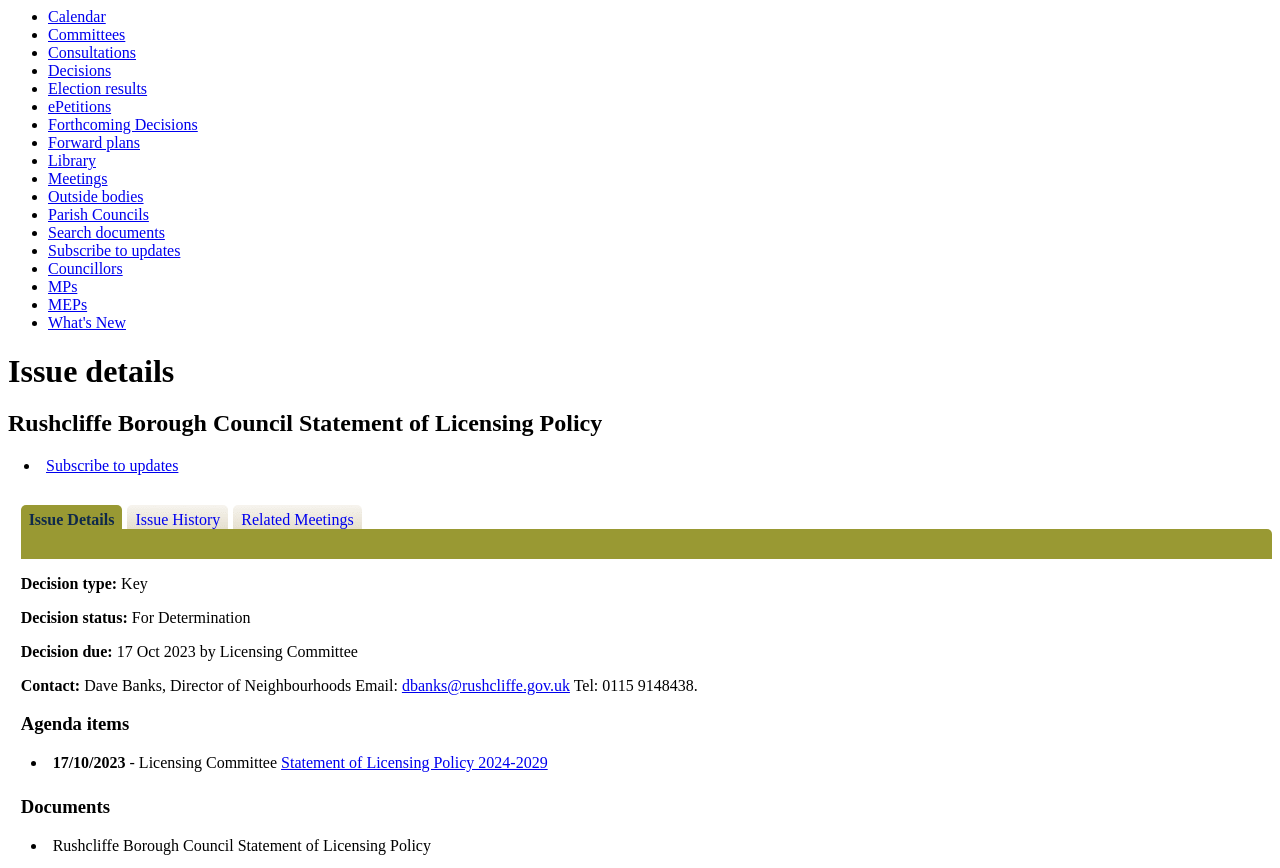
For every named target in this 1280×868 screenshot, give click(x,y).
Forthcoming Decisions (123, 124)
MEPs (67, 304)
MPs (62, 286)
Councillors (85, 268)
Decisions (79, 70)
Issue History (177, 519)
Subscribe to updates (114, 250)
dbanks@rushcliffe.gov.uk (486, 685)
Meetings (78, 178)
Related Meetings (297, 519)
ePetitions (79, 106)
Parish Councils (98, 214)
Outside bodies (96, 196)
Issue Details (72, 519)
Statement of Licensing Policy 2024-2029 (414, 762)
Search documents (106, 232)
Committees (86, 34)
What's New (87, 322)
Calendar (77, 16)
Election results (97, 88)
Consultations (92, 52)
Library (72, 160)
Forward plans (94, 142)
